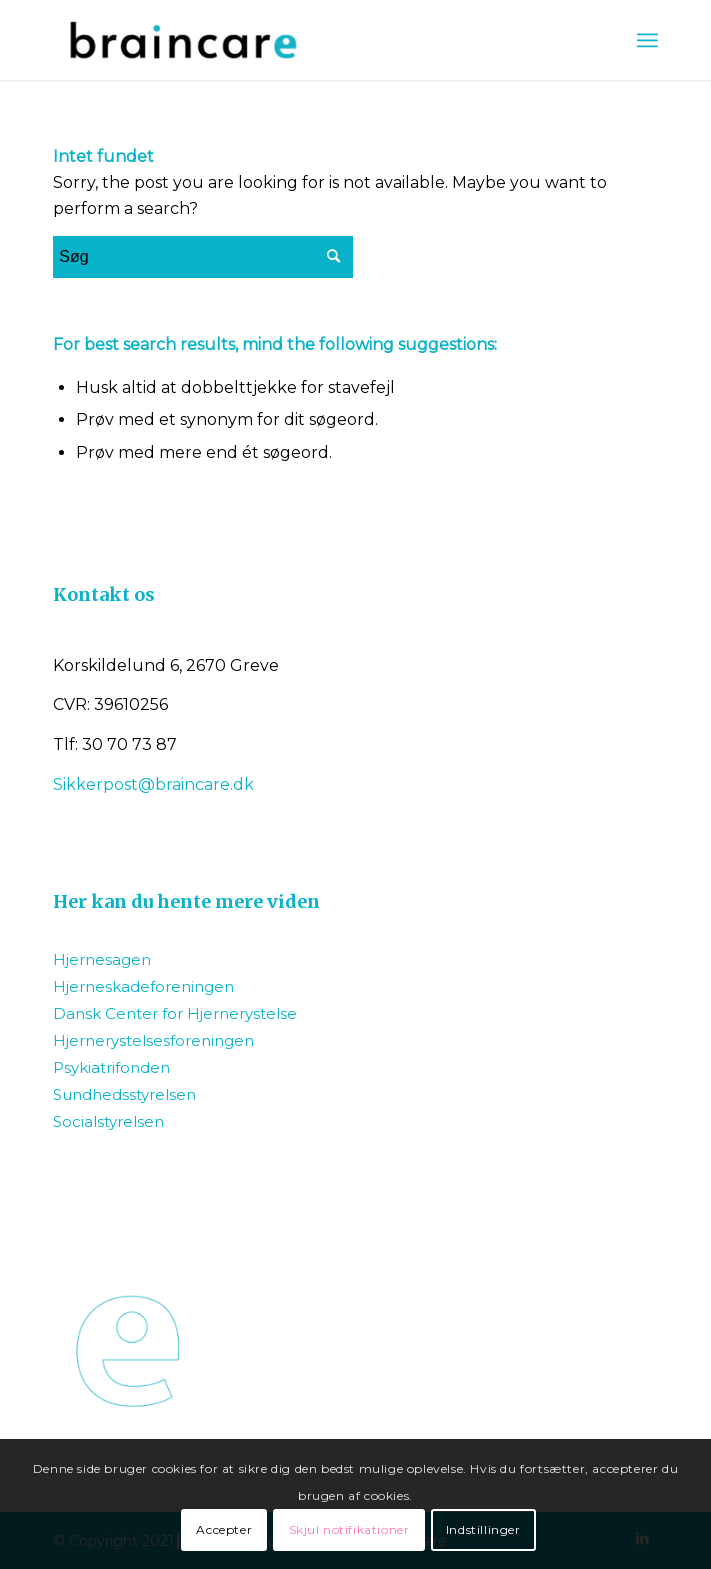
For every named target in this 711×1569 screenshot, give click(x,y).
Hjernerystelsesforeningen (153, 1040)
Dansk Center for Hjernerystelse (175, 1013)
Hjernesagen (102, 959)
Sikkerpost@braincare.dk (153, 784)
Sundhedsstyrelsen (124, 1094)
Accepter (224, 1529)
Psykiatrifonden (111, 1067)
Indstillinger (483, 1529)
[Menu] (647, 40)
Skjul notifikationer (349, 1529)
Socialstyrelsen (108, 1121)
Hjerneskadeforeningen (143, 986)
